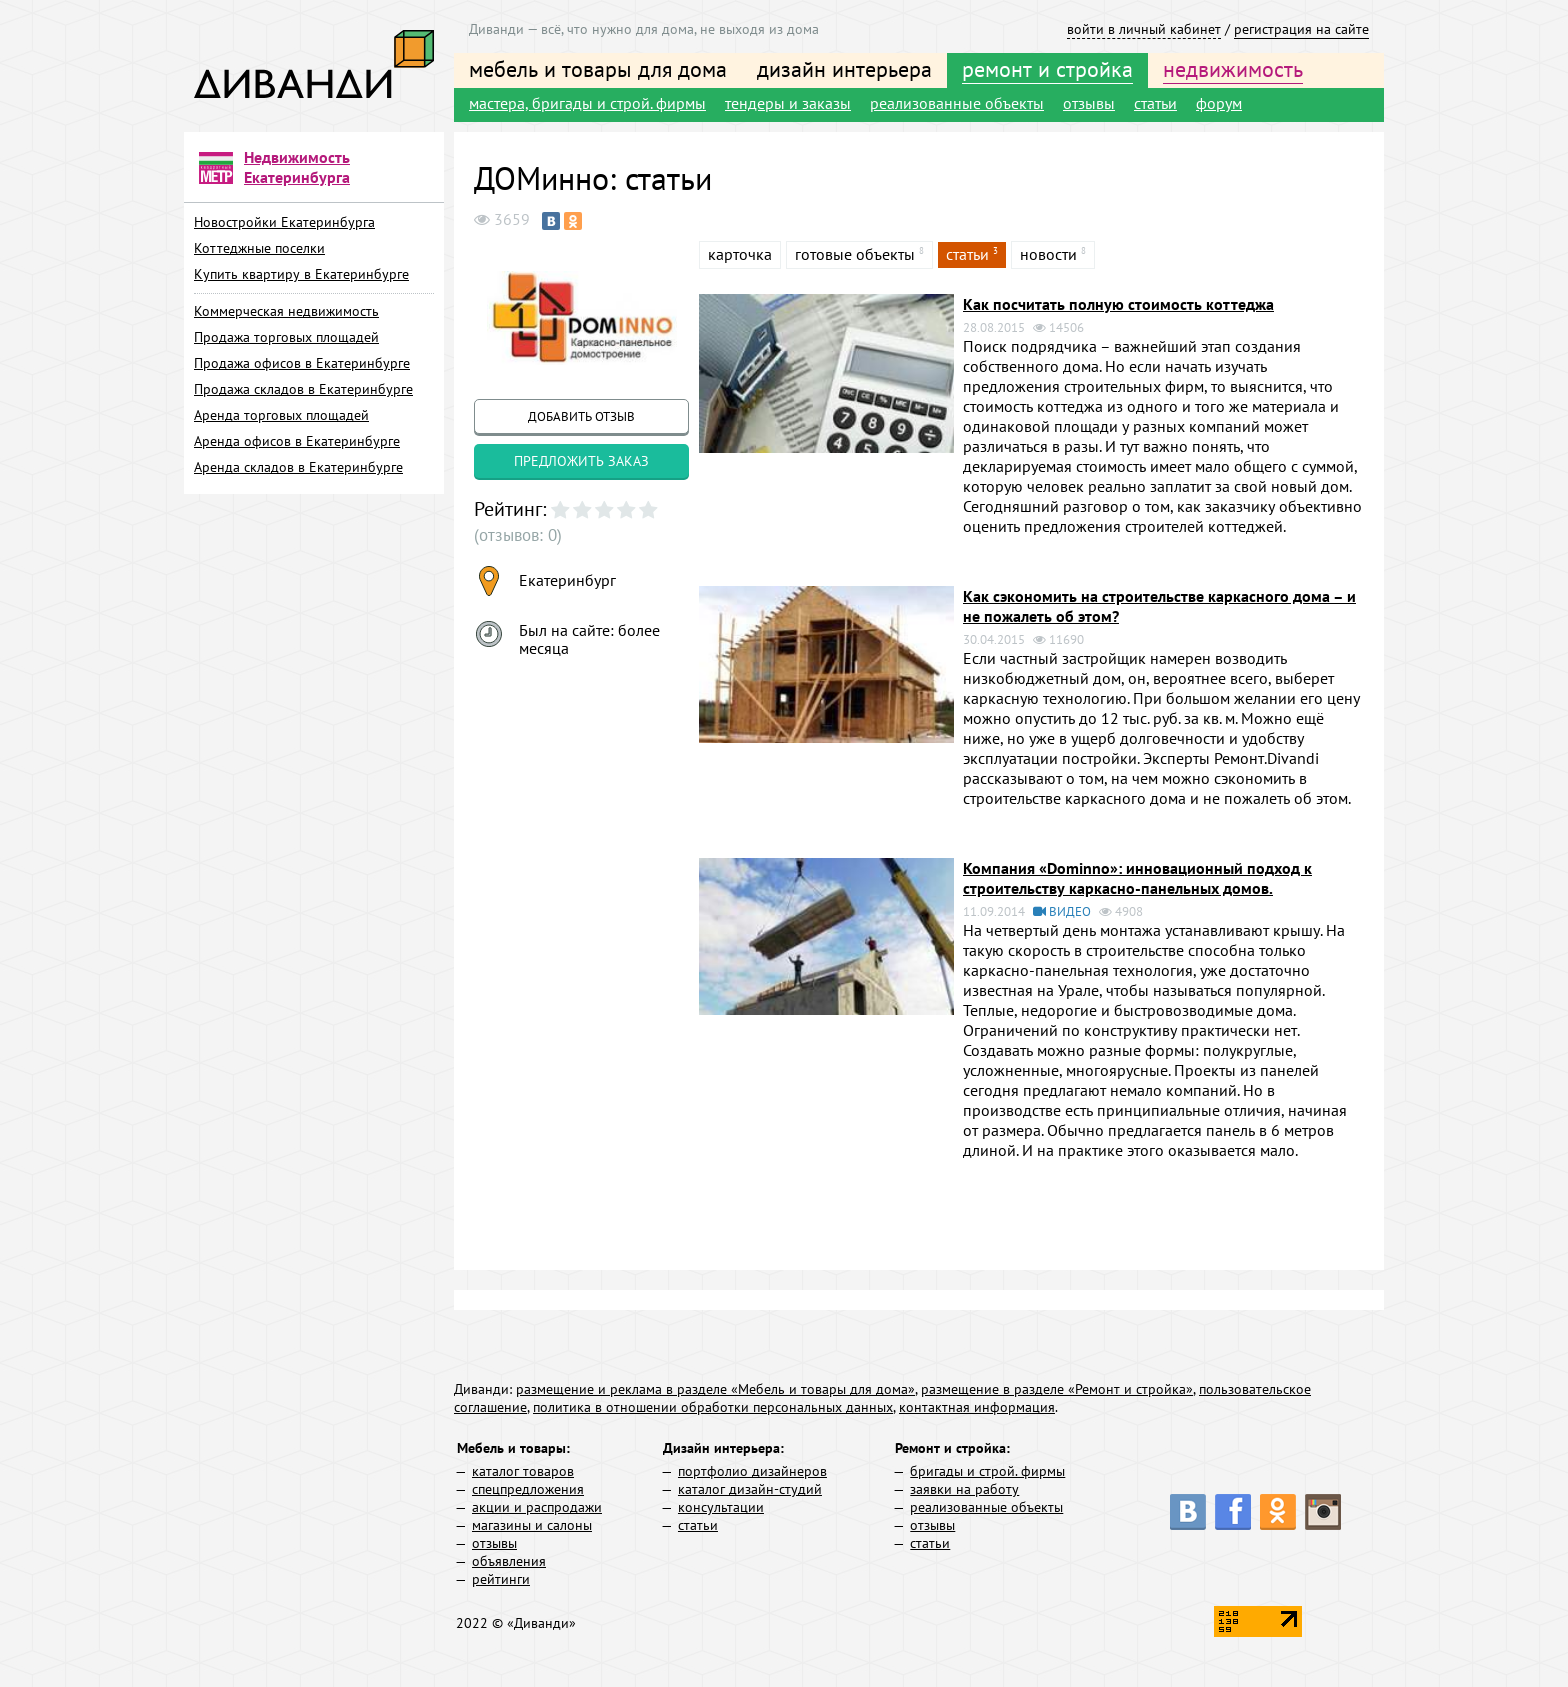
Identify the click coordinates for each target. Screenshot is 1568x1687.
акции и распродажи (537, 1507)
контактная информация (977, 1407)
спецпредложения (528, 1489)
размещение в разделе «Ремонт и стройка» (1057, 1389)
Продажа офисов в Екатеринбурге (302, 363)
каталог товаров (523, 1471)
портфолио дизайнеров (752, 1471)
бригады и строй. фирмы (987, 1471)
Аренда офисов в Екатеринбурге (297, 441)
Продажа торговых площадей (286, 337)
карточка (740, 254)
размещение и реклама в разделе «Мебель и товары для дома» (715, 1389)
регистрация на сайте (1301, 29)
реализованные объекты (957, 103)
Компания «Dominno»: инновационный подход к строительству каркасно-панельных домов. (1137, 878)
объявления (509, 1561)
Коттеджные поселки (259, 248)
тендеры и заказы (788, 103)
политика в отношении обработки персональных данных (713, 1407)
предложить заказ (581, 461)
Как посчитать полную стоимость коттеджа (1118, 304)
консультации (721, 1507)
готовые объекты (855, 254)
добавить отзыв (581, 416)
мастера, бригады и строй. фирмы (587, 103)
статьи (1155, 103)
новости (1048, 254)
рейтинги (501, 1579)
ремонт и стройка (1047, 69)
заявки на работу (964, 1489)
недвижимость (1233, 69)
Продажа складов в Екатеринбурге (303, 389)
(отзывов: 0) (515, 535)
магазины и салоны (532, 1525)
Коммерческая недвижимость (286, 311)
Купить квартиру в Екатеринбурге (301, 274)
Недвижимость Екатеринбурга (297, 167)
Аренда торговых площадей (281, 415)
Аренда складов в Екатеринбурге (298, 467)
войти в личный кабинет (1144, 29)
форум (1219, 103)
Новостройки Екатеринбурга (284, 222)
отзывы (1089, 103)
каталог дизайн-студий (750, 1489)
